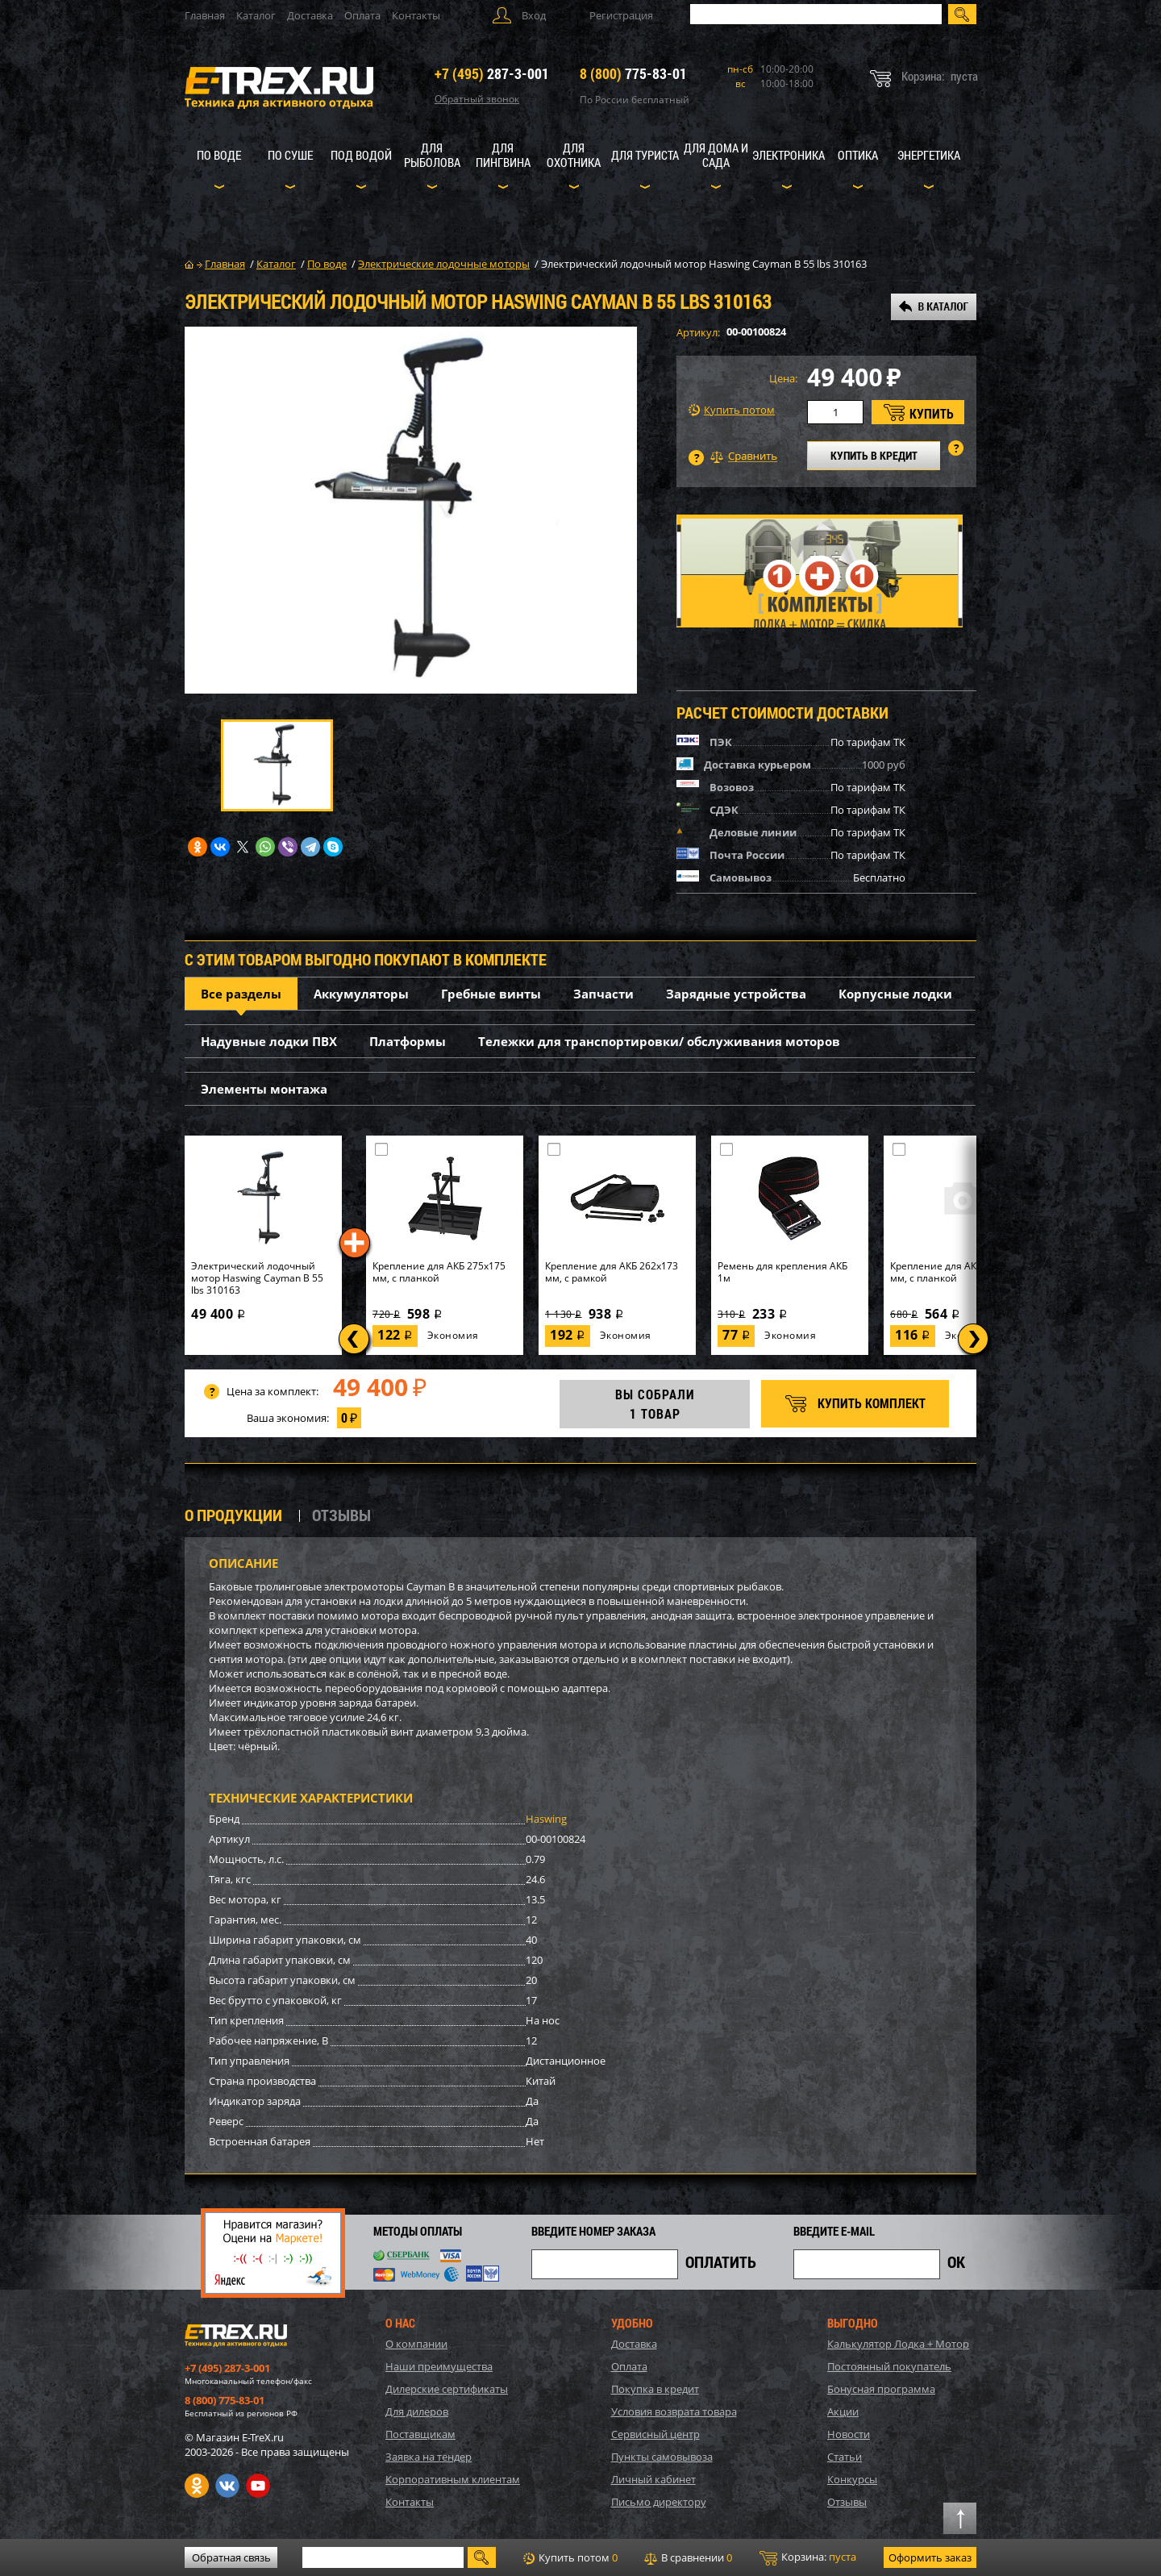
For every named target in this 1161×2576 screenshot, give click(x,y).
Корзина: (807, 2557)
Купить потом (732, 410)
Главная (205, 15)
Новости (848, 2434)
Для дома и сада (716, 155)
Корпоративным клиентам (452, 2479)
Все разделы (241, 994)
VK (227, 2486)
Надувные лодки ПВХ (269, 1041)
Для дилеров (416, 2411)
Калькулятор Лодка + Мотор (898, 2343)
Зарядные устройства (736, 994)
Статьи (844, 2456)
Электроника (788, 155)
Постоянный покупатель (889, 2366)
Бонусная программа (881, 2389)
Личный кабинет (653, 2479)
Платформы (407, 1041)
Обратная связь (231, 2557)
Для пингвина (503, 155)
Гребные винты (491, 994)
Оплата (362, 15)
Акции (843, 2411)
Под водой (361, 155)
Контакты (416, 15)
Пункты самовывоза (662, 2456)
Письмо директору (658, 2502)
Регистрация (621, 15)
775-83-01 (633, 73)
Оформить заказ (930, 2557)
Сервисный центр (655, 2434)
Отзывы (847, 2502)
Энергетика (928, 155)
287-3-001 (492, 73)
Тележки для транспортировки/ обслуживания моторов (659, 1041)
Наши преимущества (439, 2366)
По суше (290, 155)
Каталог (256, 15)
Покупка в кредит (655, 2389)
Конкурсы (852, 2479)
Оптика (858, 155)
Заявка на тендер (428, 2456)
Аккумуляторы (361, 994)
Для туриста (645, 155)
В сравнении (688, 2557)
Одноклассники (197, 2486)
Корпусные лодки (895, 994)
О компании (416, 2343)
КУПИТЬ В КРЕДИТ (874, 455)
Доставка (310, 15)
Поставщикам (420, 2434)
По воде (219, 155)
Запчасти (603, 994)
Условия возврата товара (674, 2411)
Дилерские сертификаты (446, 2389)
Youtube (258, 2486)
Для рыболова (432, 155)
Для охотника (574, 155)
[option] (411, 510)
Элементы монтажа (264, 1089)
